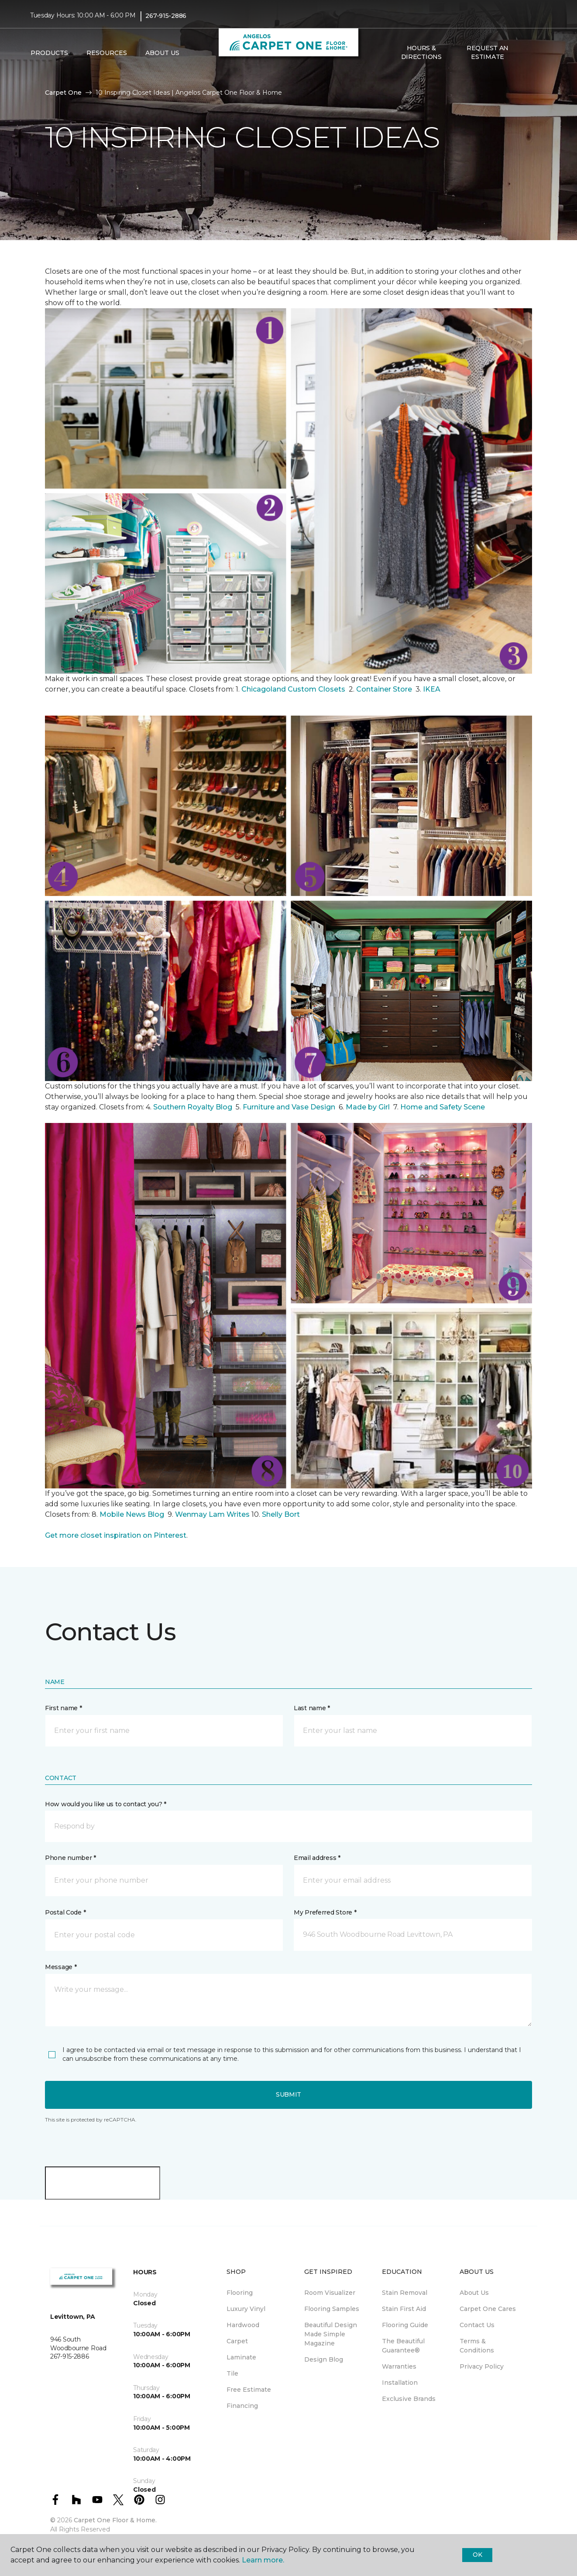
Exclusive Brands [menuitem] (409, 2399)
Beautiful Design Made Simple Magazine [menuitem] (330, 2334)
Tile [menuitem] (232, 2373)
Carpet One (63, 92)
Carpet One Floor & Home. (115, 2520)
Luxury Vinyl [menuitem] (246, 2309)
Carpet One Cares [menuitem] (488, 2309)
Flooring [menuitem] (240, 2293)
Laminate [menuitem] (241, 2357)
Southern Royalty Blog (192, 1107)
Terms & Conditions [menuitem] (477, 2345)
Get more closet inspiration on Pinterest (115, 1535)
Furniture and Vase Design (289, 1107)
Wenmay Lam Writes (212, 1514)
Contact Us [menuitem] (477, 2325)
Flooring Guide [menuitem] (405, 2325)
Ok (477, 2555)
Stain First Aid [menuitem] (404, 2309)
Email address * (317, 1858)
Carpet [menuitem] (237, 2341)
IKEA (431, 689)
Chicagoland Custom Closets (293, 689)
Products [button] (49, 53)
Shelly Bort (282, 1514)
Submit (288, 2094)
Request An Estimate (487, 52)
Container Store (385, 689)
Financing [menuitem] (242, 2406)
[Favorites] (538, 53)
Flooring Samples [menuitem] (331, 2309)
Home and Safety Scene (443, 1107)
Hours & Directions (421, 52)
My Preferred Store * (325, 1912)
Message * (60, 1967)
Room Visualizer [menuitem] (329, 2293)
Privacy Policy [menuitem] (482, 2366)
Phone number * (70, 1858)
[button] (527, 53)
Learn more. (263, 2560)
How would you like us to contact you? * (105, 1804)
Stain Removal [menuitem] (404, 2293)
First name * (63, 1708)
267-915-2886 (165, 16)
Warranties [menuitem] (399, 2366)
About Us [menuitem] (474, 2293)
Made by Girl (369, 1107)
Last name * (312, 1708)
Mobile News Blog (132, 1514)
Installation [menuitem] (400, 2383)
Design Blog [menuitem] (323, 2359)
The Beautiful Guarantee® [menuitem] (403, 2345)
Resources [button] (106, 53)
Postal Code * (65, 1912)
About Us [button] (162, 53)
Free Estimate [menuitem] (249, 2389)
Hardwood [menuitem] (243, 2325)
